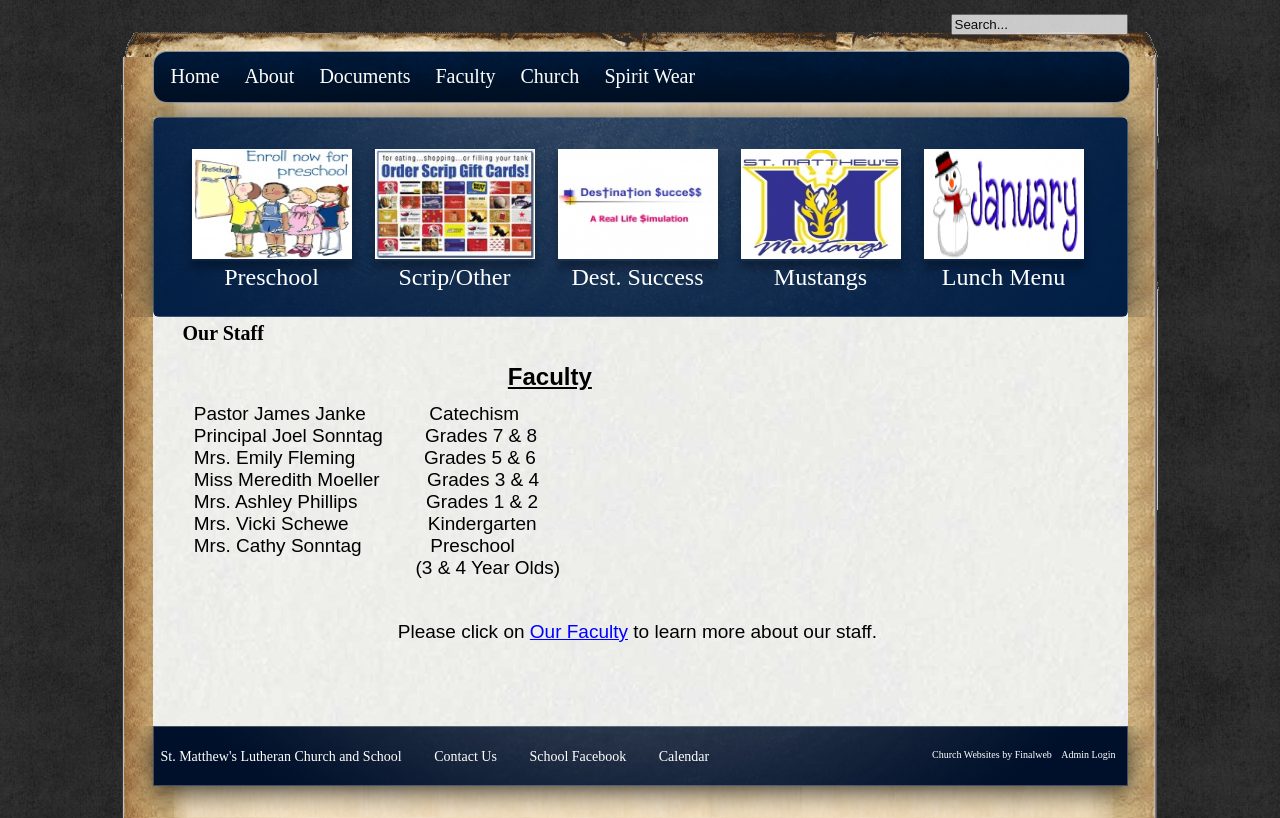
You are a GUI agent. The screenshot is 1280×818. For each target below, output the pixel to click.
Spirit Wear (649, 76)
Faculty (465, 76)
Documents (364, 76)
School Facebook (577, 756)
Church (549, 76)
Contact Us (465, 756)
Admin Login (1088, 754)
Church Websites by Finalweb (992, 754)
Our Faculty (579, 631)
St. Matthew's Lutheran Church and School (281, 756)
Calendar (684, 756)
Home (195, 76)
